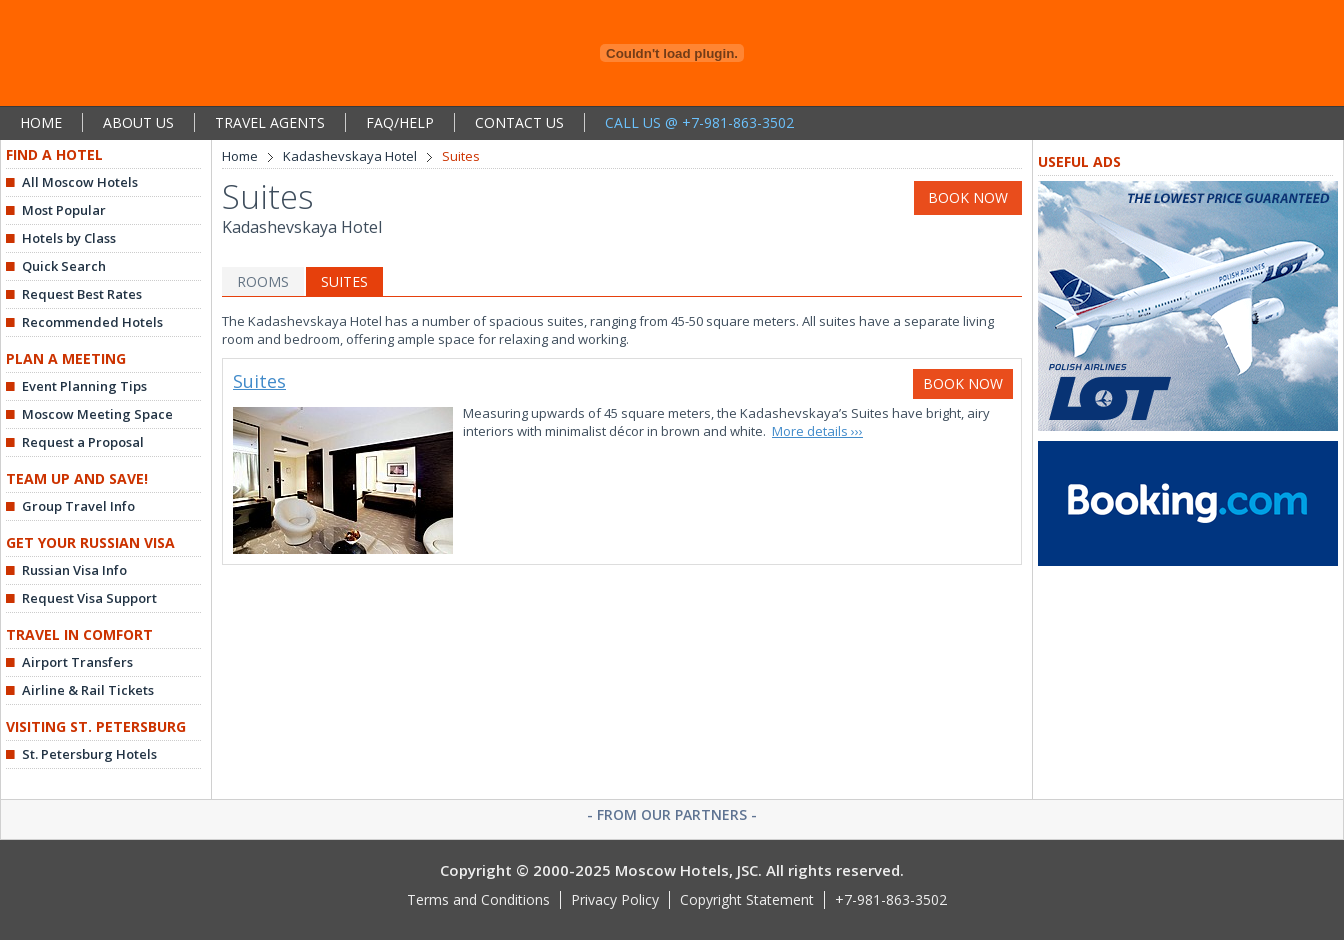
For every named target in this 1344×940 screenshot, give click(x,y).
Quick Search (64, 266)
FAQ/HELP (400, 122)
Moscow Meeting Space (97, 414)
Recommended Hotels (92, 322)
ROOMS (263, 281)
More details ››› (817, 431)
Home (240, 156)
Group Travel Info (78, 506)
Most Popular (64, 210)
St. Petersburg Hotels (89, 754)
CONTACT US (519, 122)
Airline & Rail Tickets (88, 690)
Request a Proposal (83, 442)
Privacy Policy (615, 899)
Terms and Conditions (478, 899)
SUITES (344, 281)
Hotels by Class (69, 238)
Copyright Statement (747, 899)
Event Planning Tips (84, 386)
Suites (259, 381)
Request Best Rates (82, 294)
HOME (41, 122)
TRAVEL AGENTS (270, 122)
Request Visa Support (89, 598)
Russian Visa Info (74, 570)
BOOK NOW (968, 197)
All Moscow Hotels (80, 182)
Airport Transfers (77, 662)
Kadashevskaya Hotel (350, 156)
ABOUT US (138, 122)
